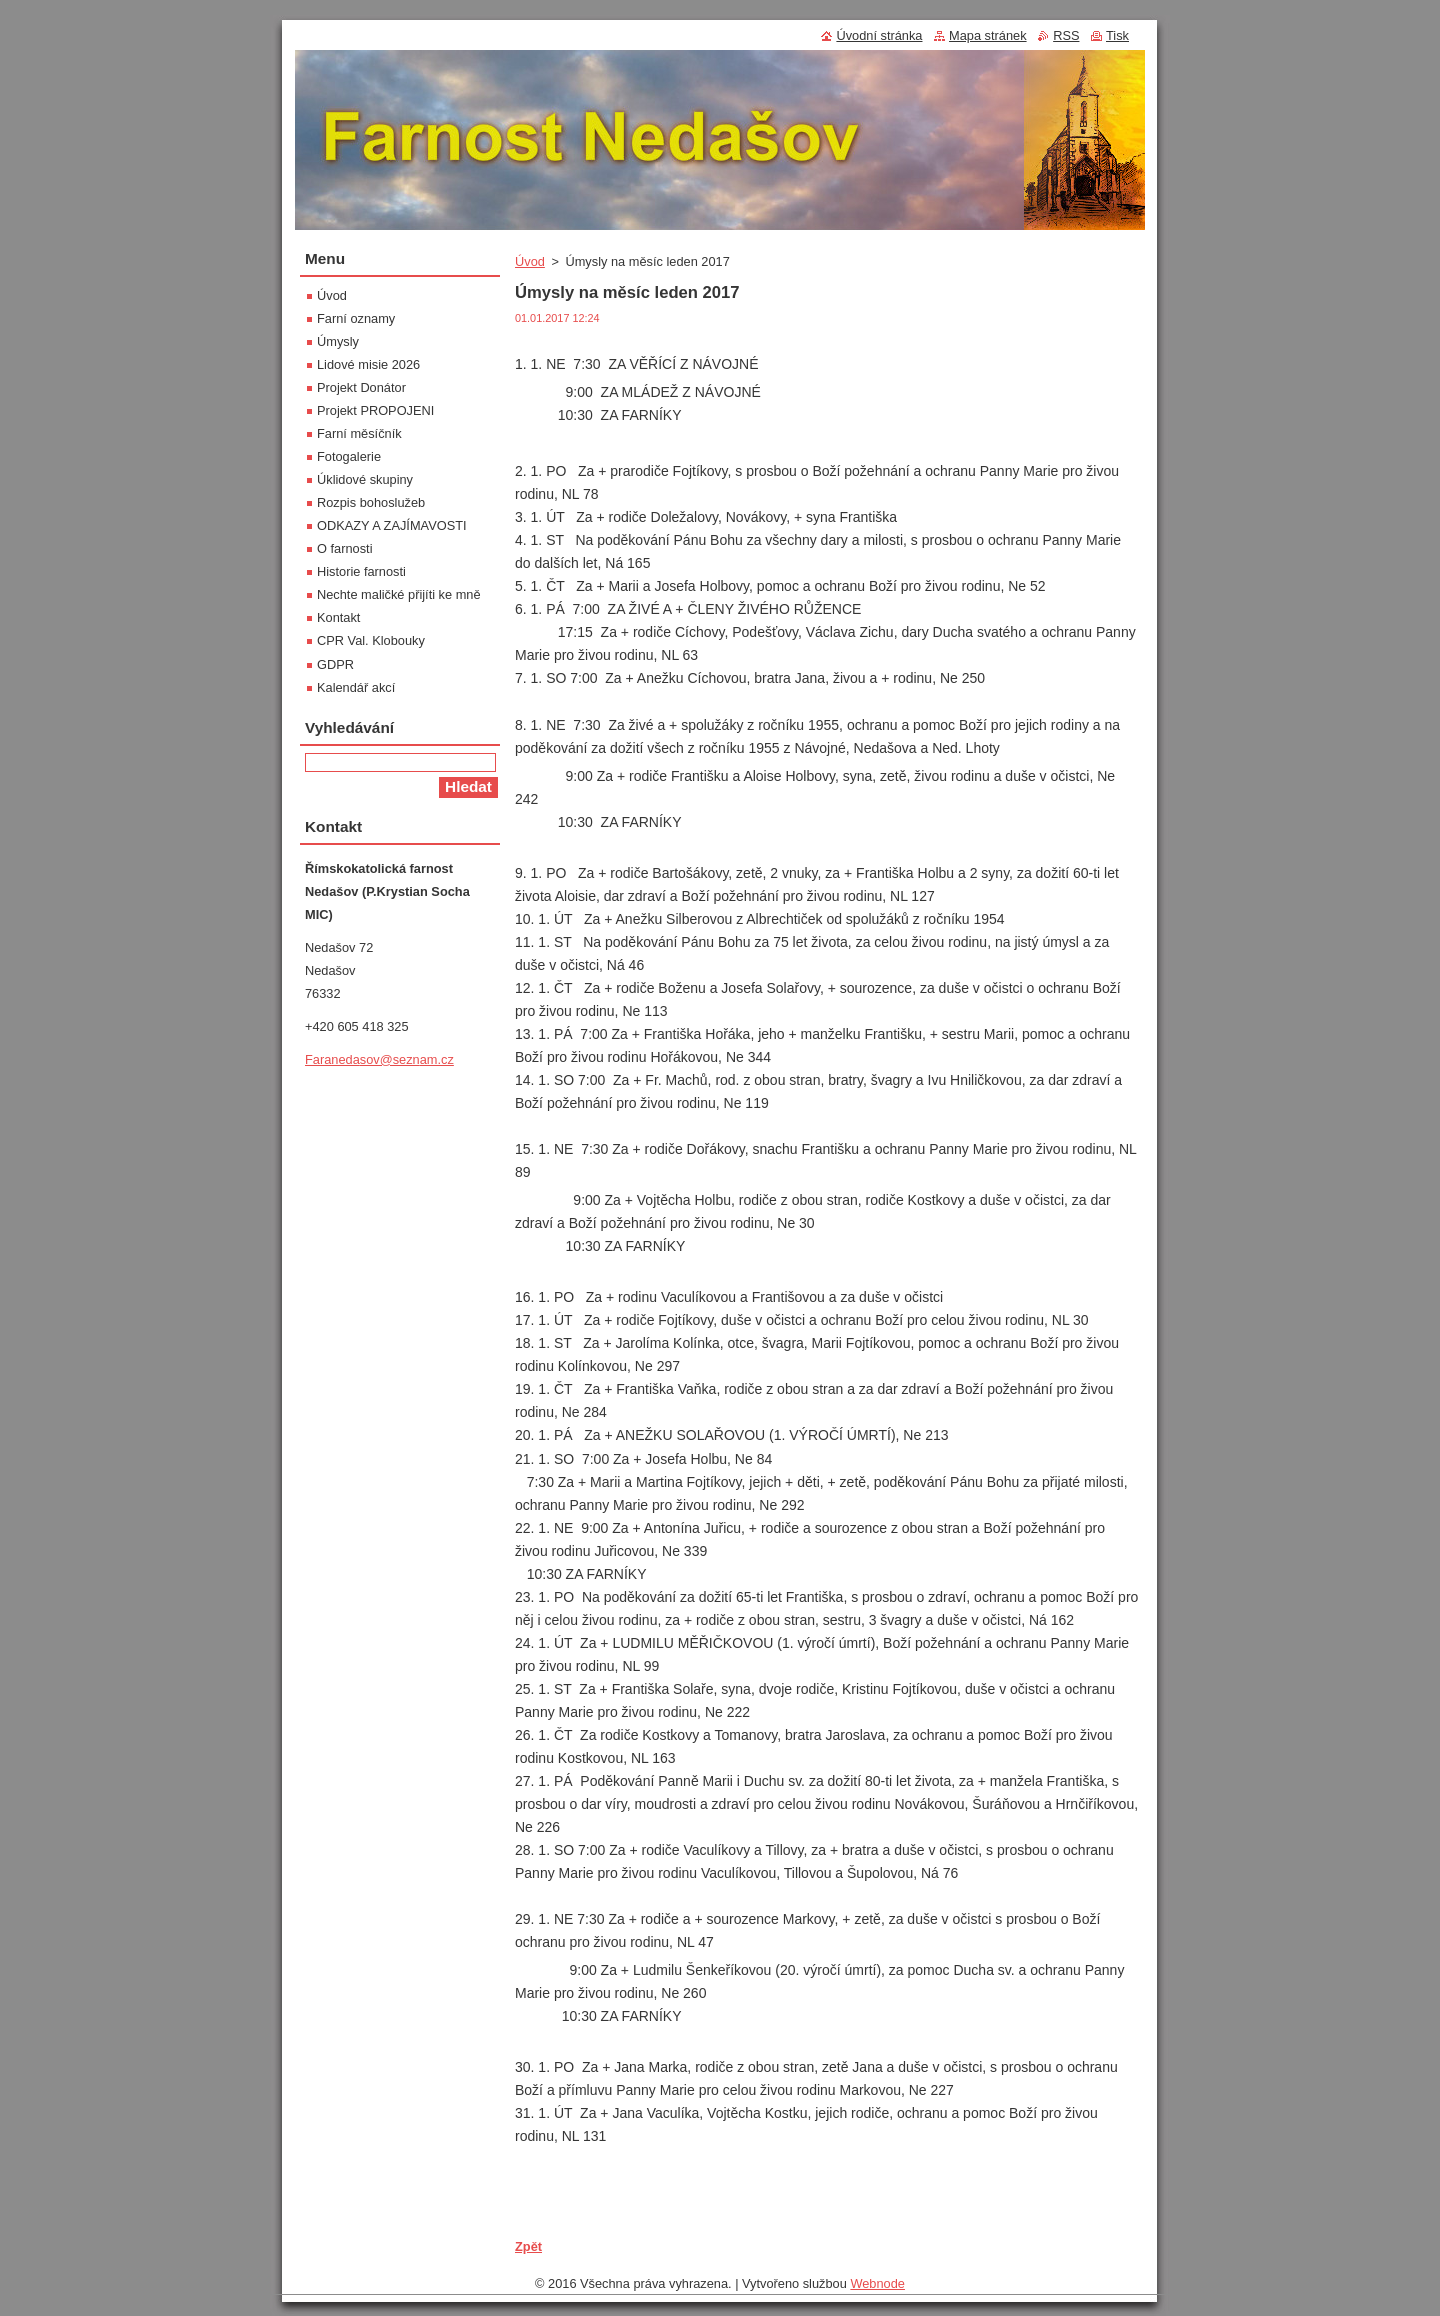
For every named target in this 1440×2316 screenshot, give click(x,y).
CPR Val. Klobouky (371, 640)
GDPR (335, 664)
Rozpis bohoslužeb (371, 502)
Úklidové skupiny (365, 479)
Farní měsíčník (359, 433)
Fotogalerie (349, 456)
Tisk (1117, 35)
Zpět (528, 2246)
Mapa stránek (988, 35)
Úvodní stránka (879, 35)
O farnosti (344, 548)
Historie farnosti (361, 571)
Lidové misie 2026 (368, 364)
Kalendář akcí (356, 687)
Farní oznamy (356, 318)
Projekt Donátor (361, 387)
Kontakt (338, 617)
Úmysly (338, 341)
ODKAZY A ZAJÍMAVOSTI (392, 525)
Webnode (877, 2283)
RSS (1066, 35)
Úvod (530, 261)
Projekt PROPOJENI (375, 410)
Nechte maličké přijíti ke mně (399, 594)
